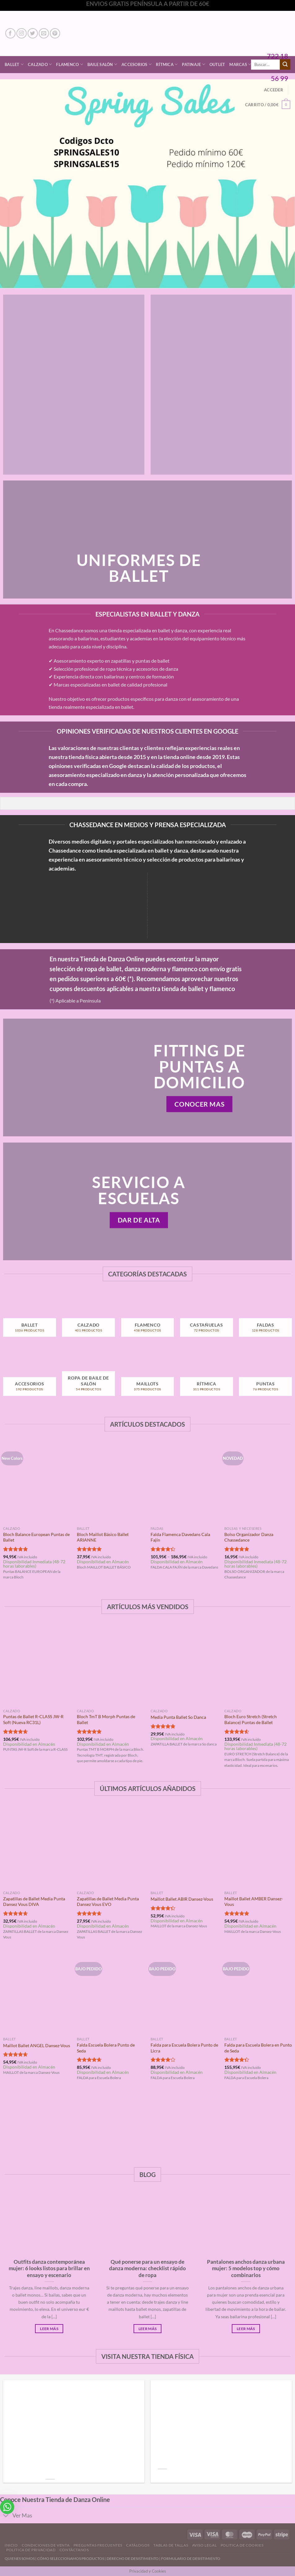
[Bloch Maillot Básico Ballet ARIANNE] (110, 1482)
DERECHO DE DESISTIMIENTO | (134, 2558)
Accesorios (136, 64)
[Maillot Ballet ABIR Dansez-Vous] (184, 1847)
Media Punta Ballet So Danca (178, 1717)
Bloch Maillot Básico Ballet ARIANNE (103, 1537)
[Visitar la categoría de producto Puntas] (265, 1377)
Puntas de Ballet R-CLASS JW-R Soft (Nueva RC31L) (33, 1719)
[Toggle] (6, 2516)
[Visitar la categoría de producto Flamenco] (147, 1318)
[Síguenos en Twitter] (33, 33)
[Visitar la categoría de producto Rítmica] (206, 1377)
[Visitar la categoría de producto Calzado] (88, 1318)
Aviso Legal (204, 2545)
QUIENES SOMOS (20, 2558)
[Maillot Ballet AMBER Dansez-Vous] (258, 1847)
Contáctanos (74, 2549)
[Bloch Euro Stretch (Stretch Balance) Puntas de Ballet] (258, 1665)
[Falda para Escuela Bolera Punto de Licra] (184, 1993)
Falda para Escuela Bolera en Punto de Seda (258, 2047)
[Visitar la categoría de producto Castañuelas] (206, 1318)
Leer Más (49, 2329)
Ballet (14, 64)
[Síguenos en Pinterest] (55, 33)
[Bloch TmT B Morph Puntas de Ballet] (110, 1665)
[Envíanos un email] (44, 33)
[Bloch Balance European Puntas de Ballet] (37, 1482)
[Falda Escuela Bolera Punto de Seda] (110, 1993)
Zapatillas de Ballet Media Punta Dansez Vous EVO (108, 1901)
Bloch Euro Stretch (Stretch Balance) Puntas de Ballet (250, 1719)
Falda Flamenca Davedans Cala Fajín (180, 1537)
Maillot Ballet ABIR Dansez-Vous (182, 1899)
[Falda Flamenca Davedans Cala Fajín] (184, 1482)
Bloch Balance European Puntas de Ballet (36, 1537)
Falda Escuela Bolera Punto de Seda (106, 2047)
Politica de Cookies (242, 2545)
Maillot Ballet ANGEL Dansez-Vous (36, 2045)
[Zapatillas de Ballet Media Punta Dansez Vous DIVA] (37, 1847)
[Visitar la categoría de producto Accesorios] (29, 1377)
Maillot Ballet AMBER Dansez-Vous (253, 1901)
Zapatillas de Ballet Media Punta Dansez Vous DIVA (34, 1901)
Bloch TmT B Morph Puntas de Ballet (106, 1719)
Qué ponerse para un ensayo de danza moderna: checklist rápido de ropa (147, 2268)
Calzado (40, 64)
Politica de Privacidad (30, 2549)
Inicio (11, 2545)
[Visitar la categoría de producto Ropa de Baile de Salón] (88, 1377)
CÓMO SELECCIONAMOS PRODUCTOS (70, 2558)
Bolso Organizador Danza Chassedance (248, 1537)
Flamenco (69, 64)
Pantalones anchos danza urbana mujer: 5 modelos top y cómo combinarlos (246, 2268)
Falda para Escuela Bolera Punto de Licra (184, 2047)
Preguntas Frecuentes (97, 2545)
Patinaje (193, 64)
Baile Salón (102, 64)
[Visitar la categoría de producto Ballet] (29, 1318)
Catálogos (138, 2545)
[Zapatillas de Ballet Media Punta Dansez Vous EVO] (110, 1847)
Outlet (217, 64)
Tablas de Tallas (170, 2545)
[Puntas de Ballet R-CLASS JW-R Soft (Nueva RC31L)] (37, 1665)
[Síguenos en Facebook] (10, 33)
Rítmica (167, 64)
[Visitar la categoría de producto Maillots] (147, 1377)
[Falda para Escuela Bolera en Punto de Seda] (258, 1993)
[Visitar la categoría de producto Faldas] (265, 1318)
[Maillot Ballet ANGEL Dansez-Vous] (37, 1993)
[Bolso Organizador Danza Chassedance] (258, 1482)
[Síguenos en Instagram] (21, 33)
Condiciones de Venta (45, 2545)
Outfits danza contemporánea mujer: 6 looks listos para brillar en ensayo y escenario (49, 2268)
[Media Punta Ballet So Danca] (184, 1665)
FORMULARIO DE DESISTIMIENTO (190, 2558)
